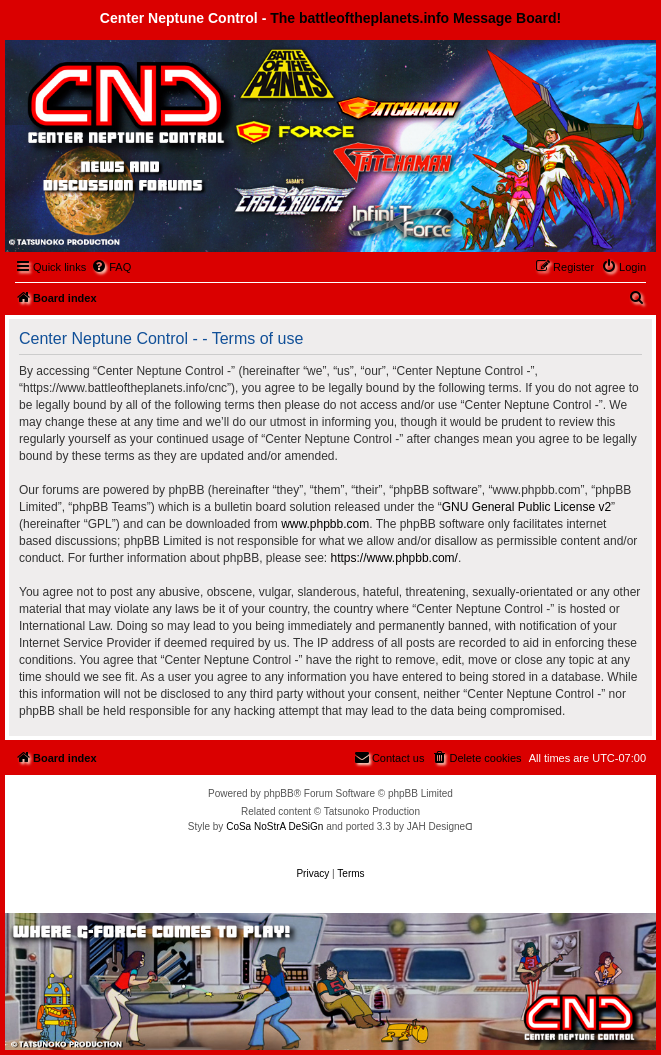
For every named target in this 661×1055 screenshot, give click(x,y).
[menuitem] (111, 267)
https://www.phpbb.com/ (394, 558)
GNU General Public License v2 (526, 507)
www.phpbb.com (325, 524)
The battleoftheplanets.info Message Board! (415, 18)
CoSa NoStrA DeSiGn (274, 826)
